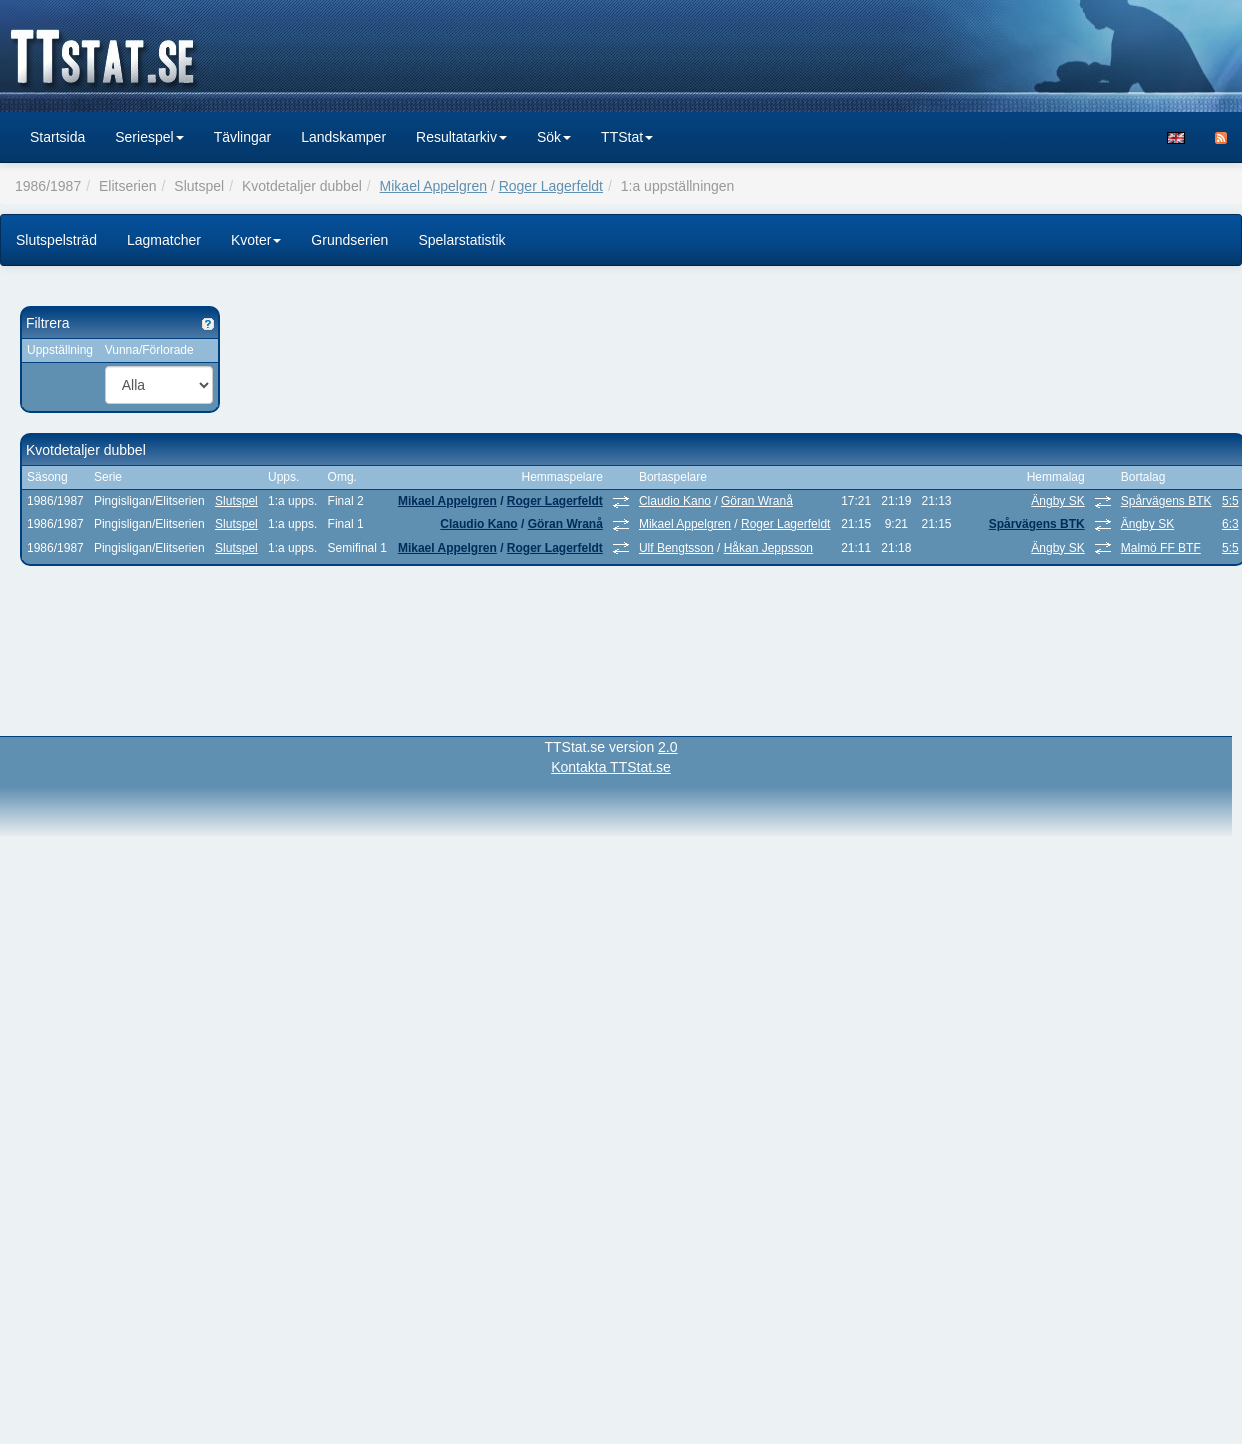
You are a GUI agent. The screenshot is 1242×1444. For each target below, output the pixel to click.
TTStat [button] (627, 137)
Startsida (57, 137)
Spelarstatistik (461, 240)
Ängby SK (1057, 501)
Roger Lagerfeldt (551, 186)
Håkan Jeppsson (768, 548)
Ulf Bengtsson (676, 548)
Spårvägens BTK (1166, 501)
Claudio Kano (675, 501)
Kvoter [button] (256, 240)
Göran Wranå (757, 501)
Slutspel (236, 501)
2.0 (667, 747)
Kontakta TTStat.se (611, 767)
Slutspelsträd (56, 240)
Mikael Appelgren (433, 186)
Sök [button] (554, 137)
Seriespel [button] (149, 137)
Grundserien (349, 240)
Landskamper (343, 137)
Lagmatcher (164, 240)
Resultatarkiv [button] (461, 137)
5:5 (1230, 501)
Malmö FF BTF (1161, 548)
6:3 (1230, 524)
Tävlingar (243, 137)
